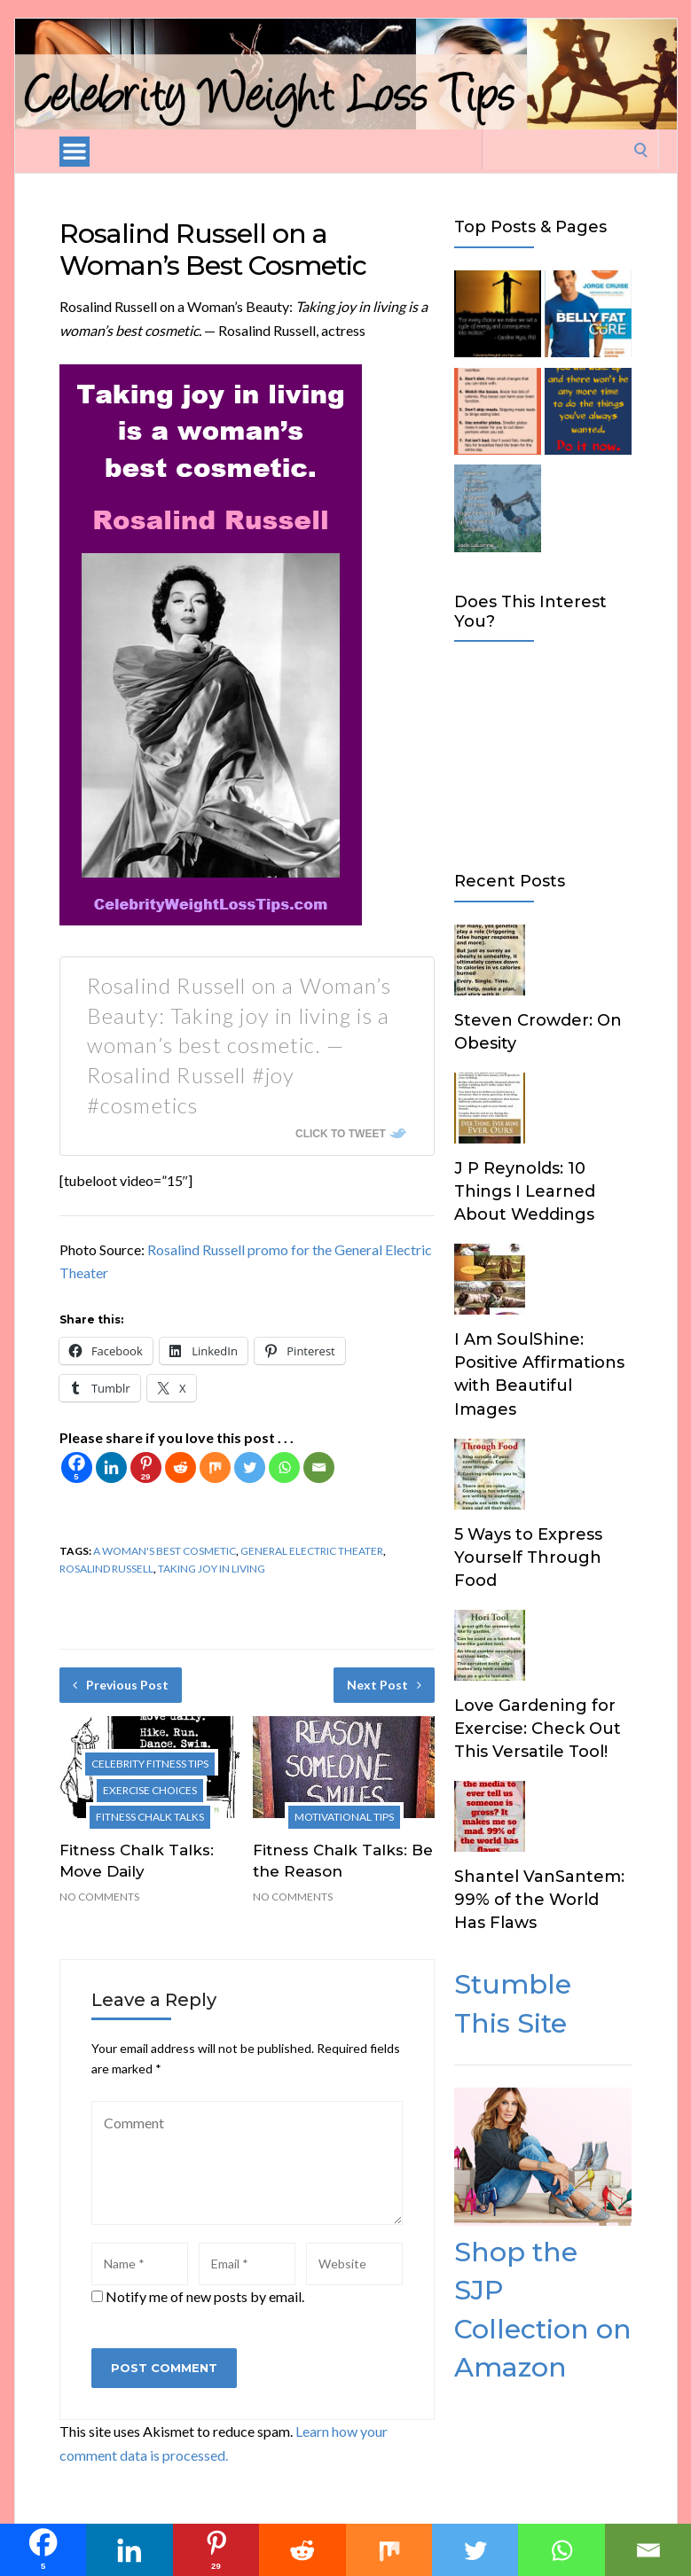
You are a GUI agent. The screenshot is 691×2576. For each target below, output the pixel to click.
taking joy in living (211, 1568)
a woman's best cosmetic (164, 1550)
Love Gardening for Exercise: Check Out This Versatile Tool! (537, 1728)
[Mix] (215, 1467)
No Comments (99, 1896)
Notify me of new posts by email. (205, 2296)
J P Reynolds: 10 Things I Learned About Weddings (524, 1191)
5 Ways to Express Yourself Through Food (528, 1557)
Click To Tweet (340, 1133)
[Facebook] (76, 1467)
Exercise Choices (150, 1790)
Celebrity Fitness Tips (149, 1763)
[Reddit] (180, 1467)
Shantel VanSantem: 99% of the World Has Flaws (539, 1899)
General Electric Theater (311, 1550)
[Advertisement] (543, 752)
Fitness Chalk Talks (150, 1816)
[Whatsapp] (284, 1467)
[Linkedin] (111, 1467)
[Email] (318, 1467)
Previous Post (121, 1684)
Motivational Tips (344, 1816)
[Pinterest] (145, 1467)
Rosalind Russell (106, 1568)
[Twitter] (249, 1467)
